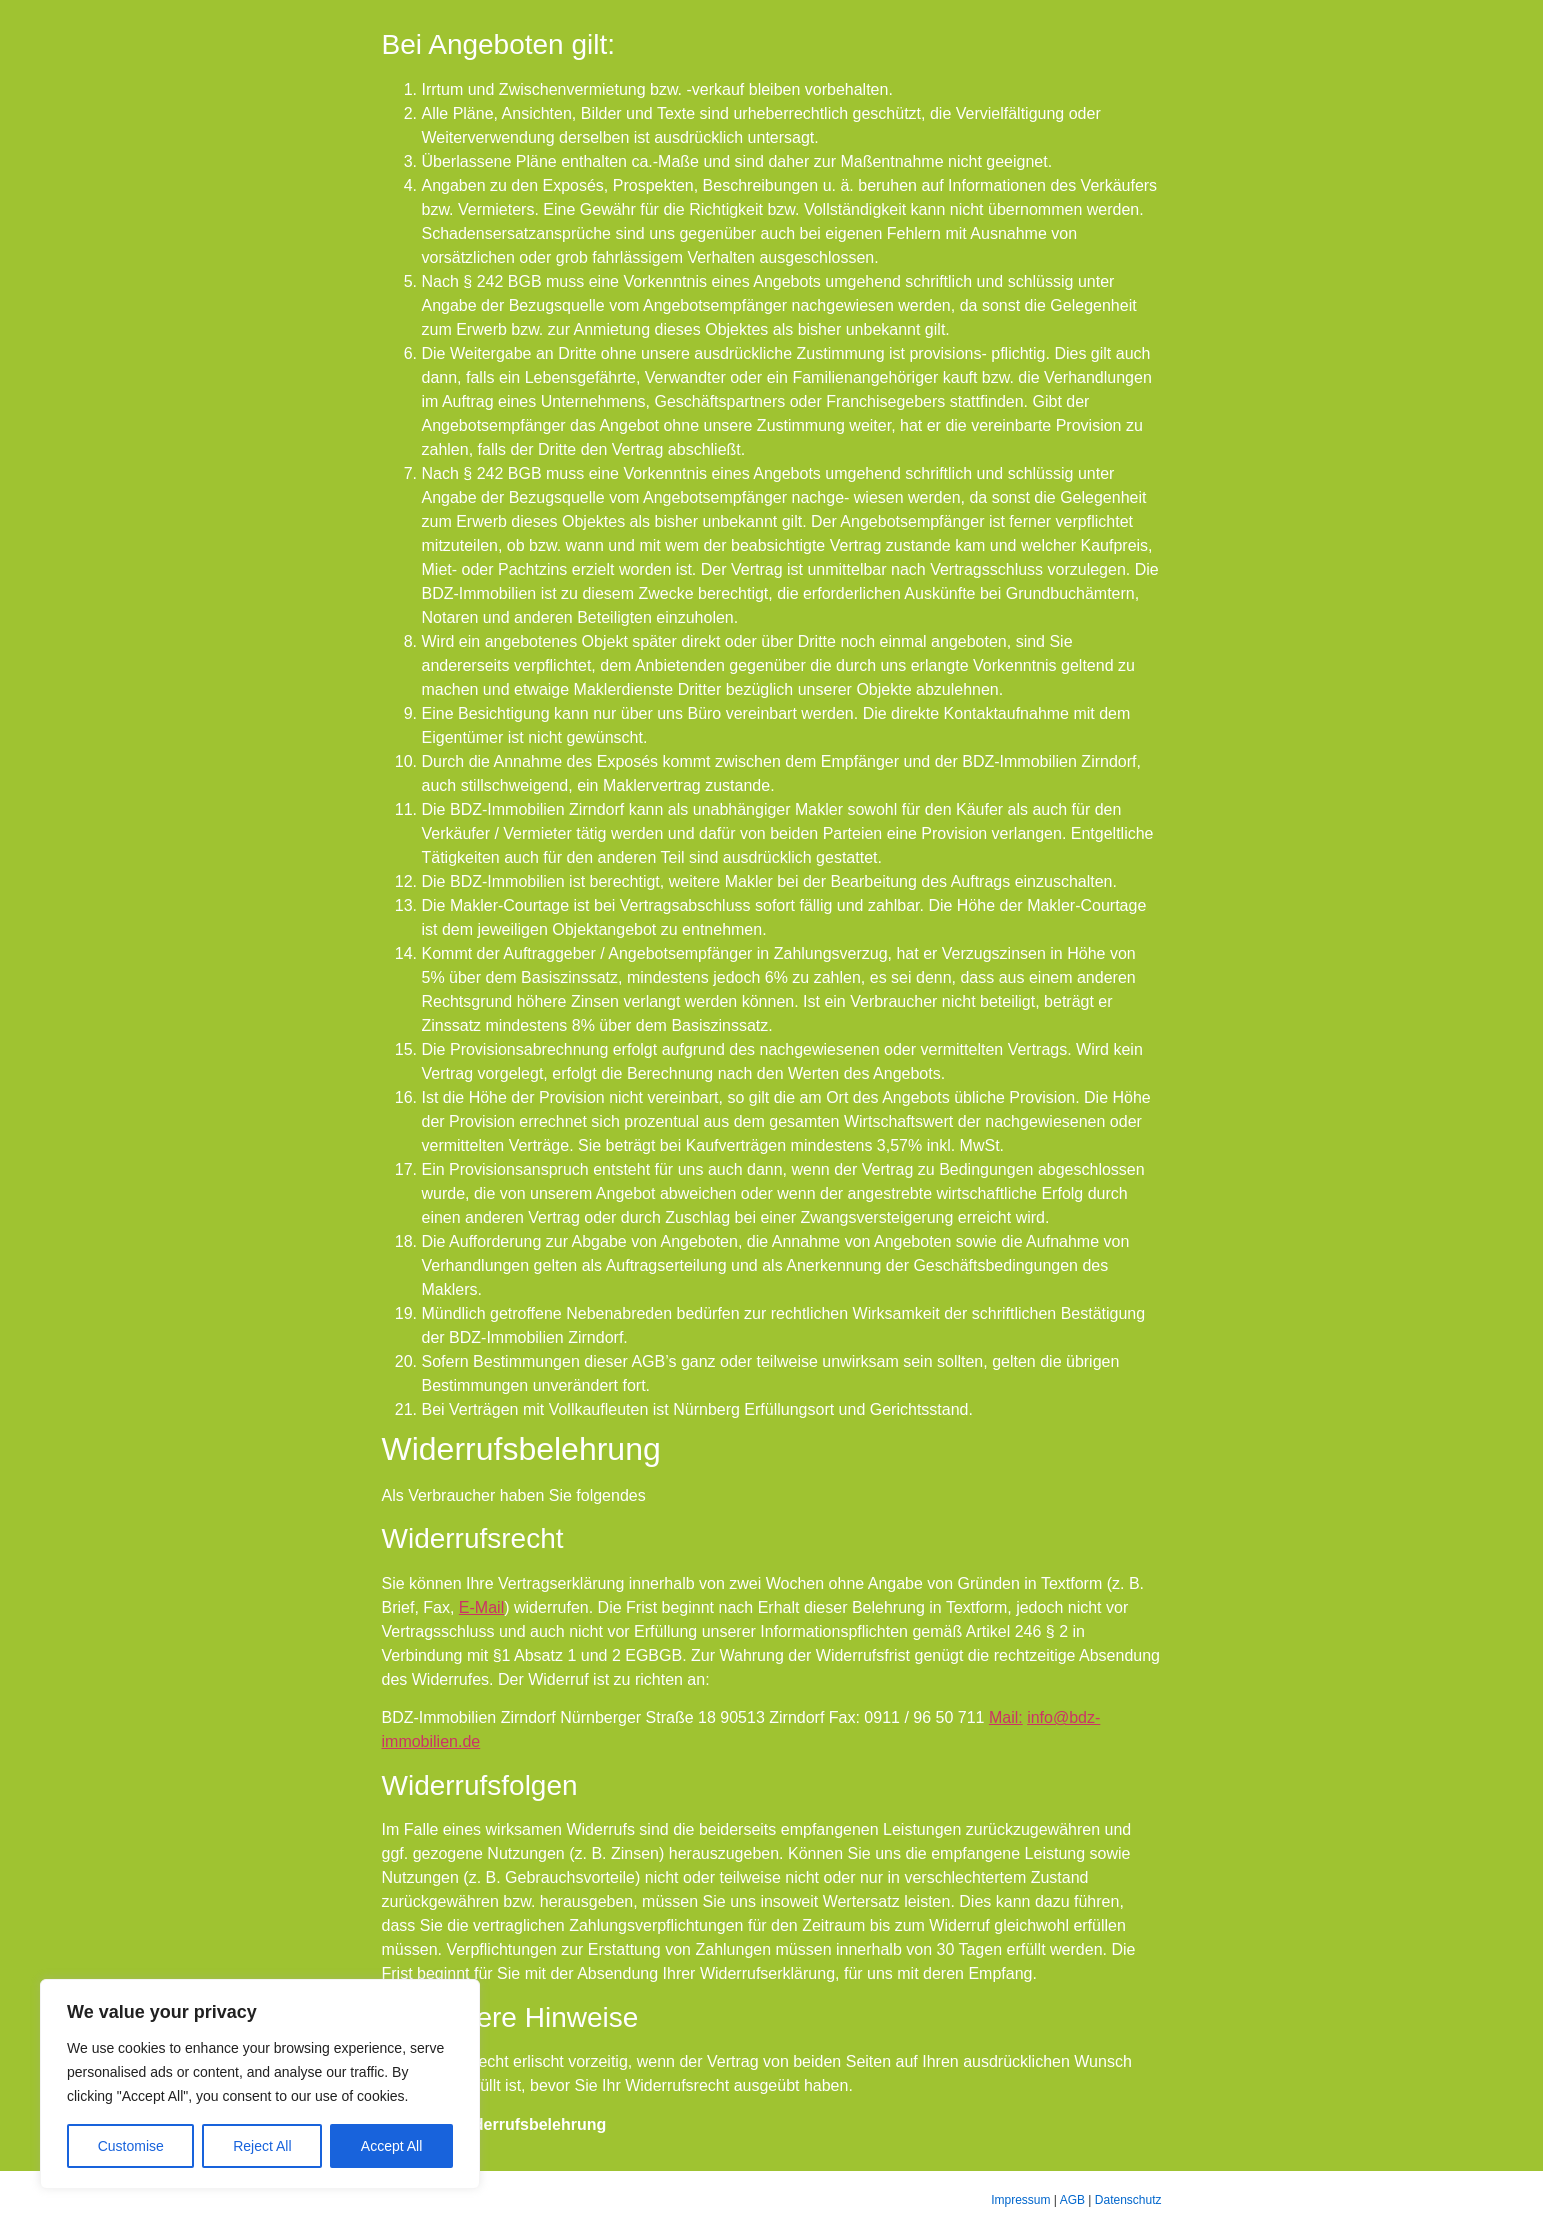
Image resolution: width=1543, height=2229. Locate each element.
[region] (260, 2084)
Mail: (1006, 1717)
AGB (1072, 2200)
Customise (131, 2146)
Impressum (1020, 2200)
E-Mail (481, 1607)
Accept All (391, 2146)
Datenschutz (1128, 2200)
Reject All (262, 2146)
